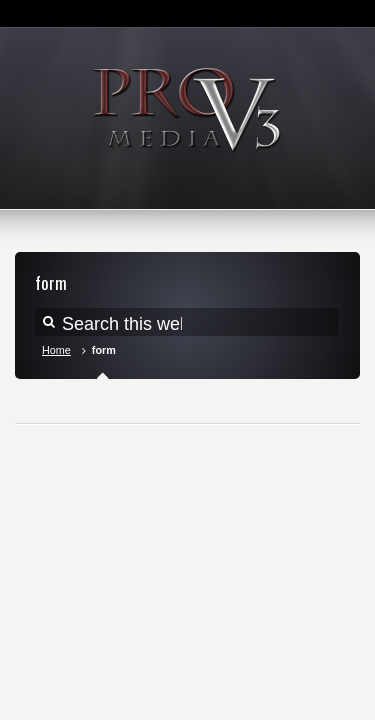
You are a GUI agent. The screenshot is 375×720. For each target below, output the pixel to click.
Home (56, 350)
